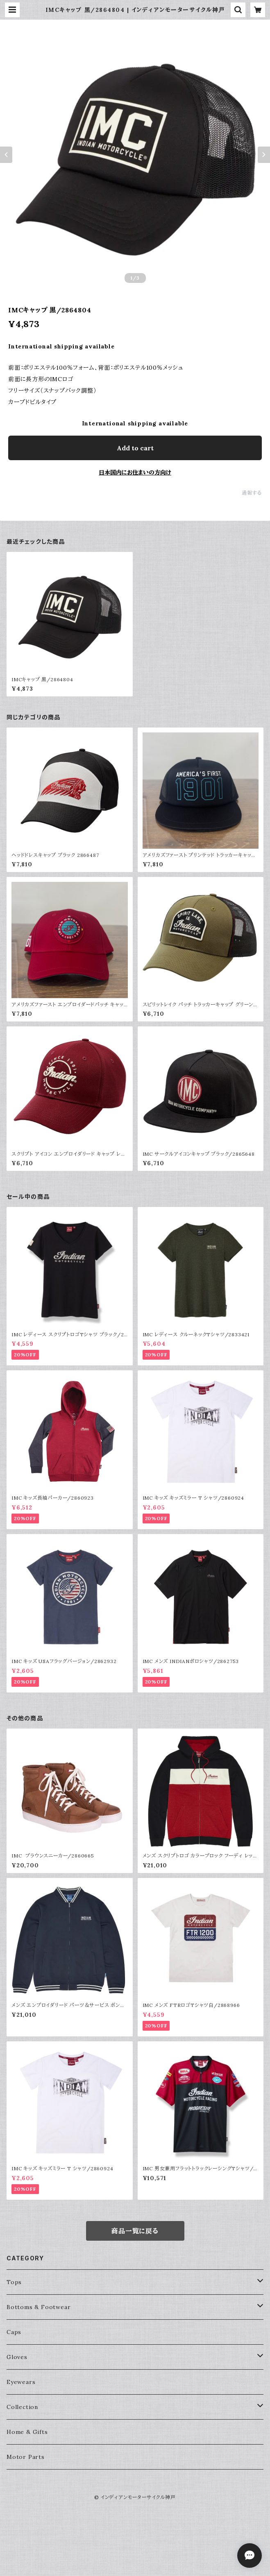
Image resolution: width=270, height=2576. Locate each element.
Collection (22, 2407)
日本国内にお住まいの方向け (135, 472)
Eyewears (21, 2382)
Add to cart (135, 448)
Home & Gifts (27, 2432)
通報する (252, 493)
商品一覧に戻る (135, 2231)
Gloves (17, 2357)
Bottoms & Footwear (38, 2307)
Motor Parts (26, 2457)
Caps (14, 2332)
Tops (14, 2282)
